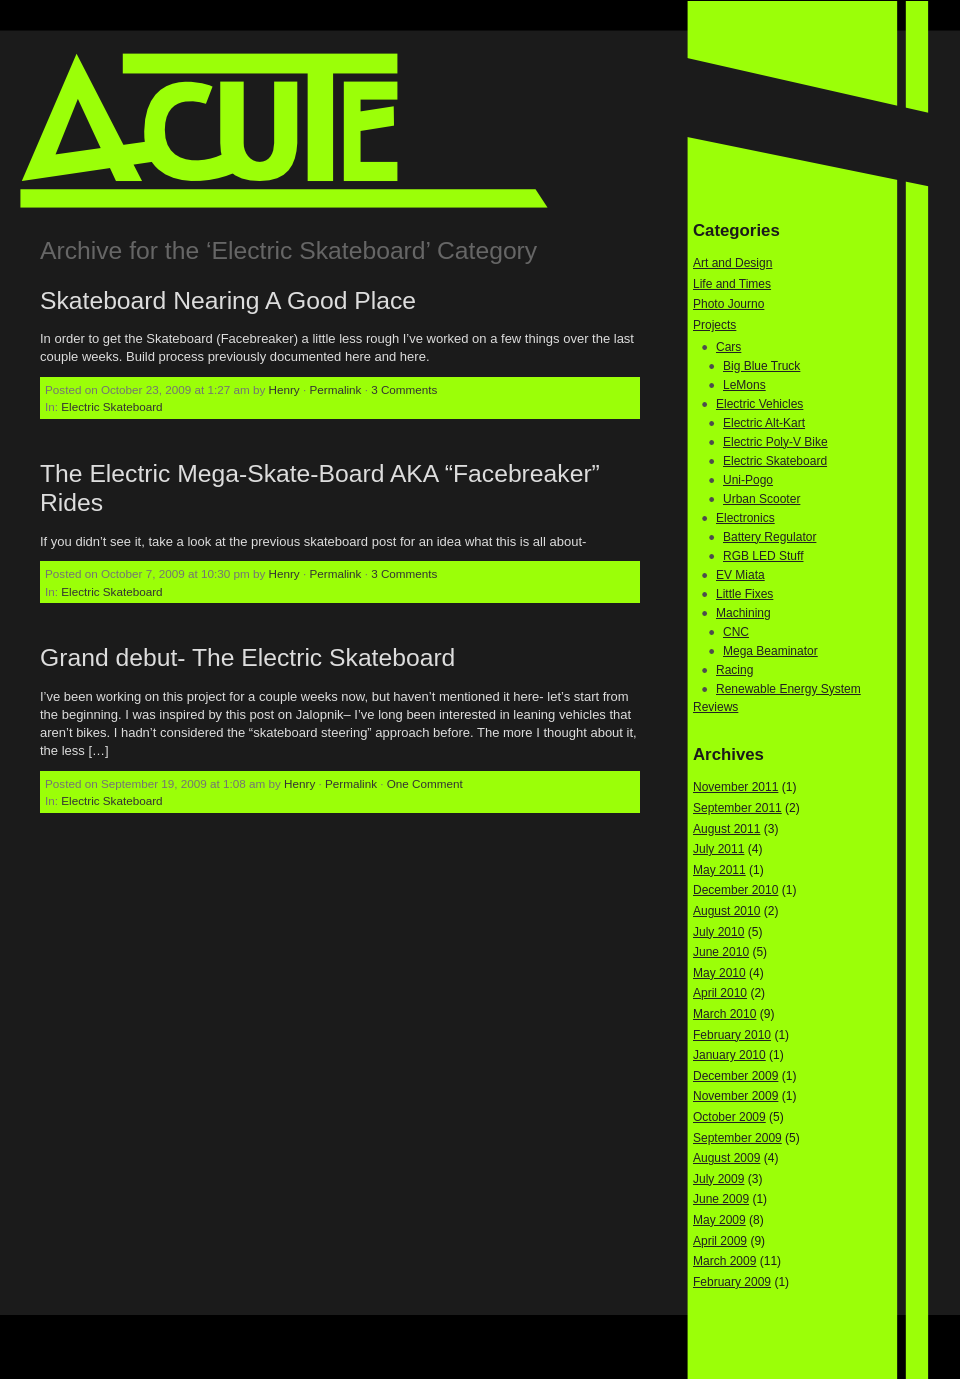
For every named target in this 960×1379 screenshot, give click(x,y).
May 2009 (719, 1220)
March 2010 (724, 1014)
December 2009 (735, 1076)
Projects (714, 325)
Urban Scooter (761, 499)
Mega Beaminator (770, 651)
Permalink (335, 389)
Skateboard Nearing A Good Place (228, 300)
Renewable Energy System (788, 689)
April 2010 (720, 993)
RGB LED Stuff (763, 556)
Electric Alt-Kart (764, 423)
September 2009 (737, 1138)
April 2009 (720, 1241)
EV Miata (740, 575)
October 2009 (729, 1117)
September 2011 (737, 808)
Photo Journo (728, 304)
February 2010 (732, 1035)
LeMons (744, 385)
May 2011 (719, 870)
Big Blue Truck (761, 366)
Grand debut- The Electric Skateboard (247, 657)
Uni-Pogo (748, 480)
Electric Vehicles (759, 404)
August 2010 (726, 911)
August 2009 (726, 1158)
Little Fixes (744, 594)
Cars (728, 347)
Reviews (715, 707)
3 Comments (404, 389)
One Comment (425, 783)
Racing (734, 670)
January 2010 (729, 1055)
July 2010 (718, 932)
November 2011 (735, 787)
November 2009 (735, 1096)
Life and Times (732, 284)
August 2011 (726, 829)
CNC (736, 632)
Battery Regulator (769, 537)
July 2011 (718, 849)
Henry (284, 389)
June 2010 (721, 952)
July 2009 (718, 1179)
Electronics (745, 518)
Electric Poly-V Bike (775, 442)
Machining (743, 613)
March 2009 (724, 1261)
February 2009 (732, 1282)
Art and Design (732, 263)
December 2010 (735, 890)
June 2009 (721, 1199)
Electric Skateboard (111, 406)
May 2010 (719, 973)
